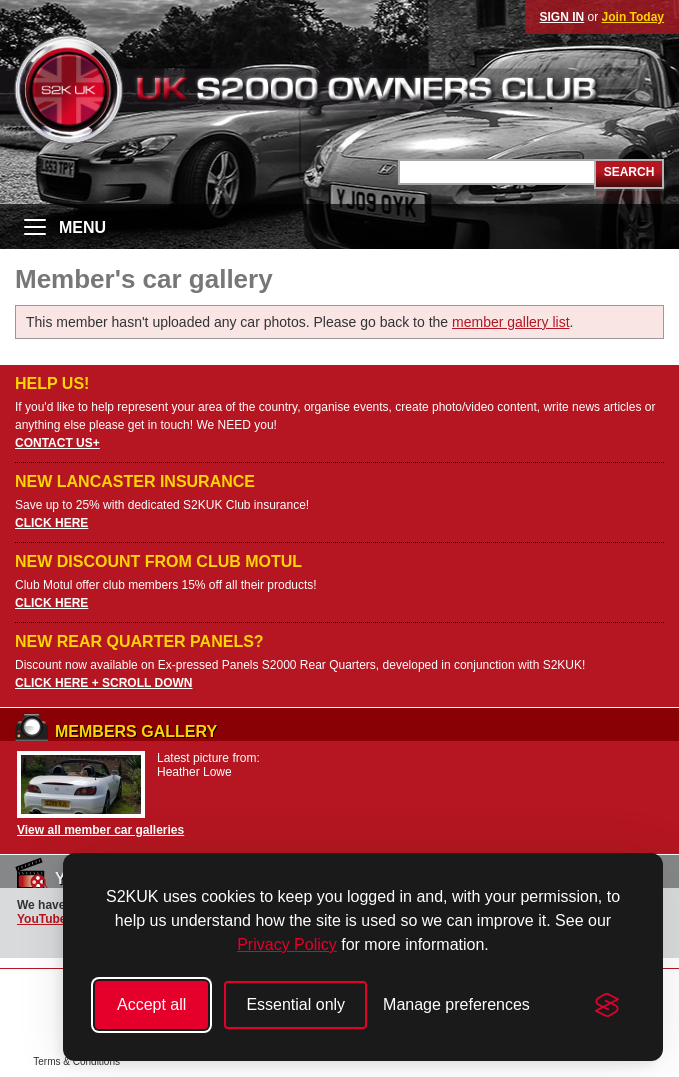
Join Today (633, 17)
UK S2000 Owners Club (339, 89)
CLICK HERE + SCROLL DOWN (103, 683)
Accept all (151, 1004)
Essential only (295, 1004)
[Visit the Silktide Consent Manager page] (607, 1005)
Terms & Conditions (76, 1061)
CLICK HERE (51, 523)
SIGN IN (562, 17)
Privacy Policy (287, 944)
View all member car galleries (100, 830)
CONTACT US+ (57, 443)
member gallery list (510, 322)
